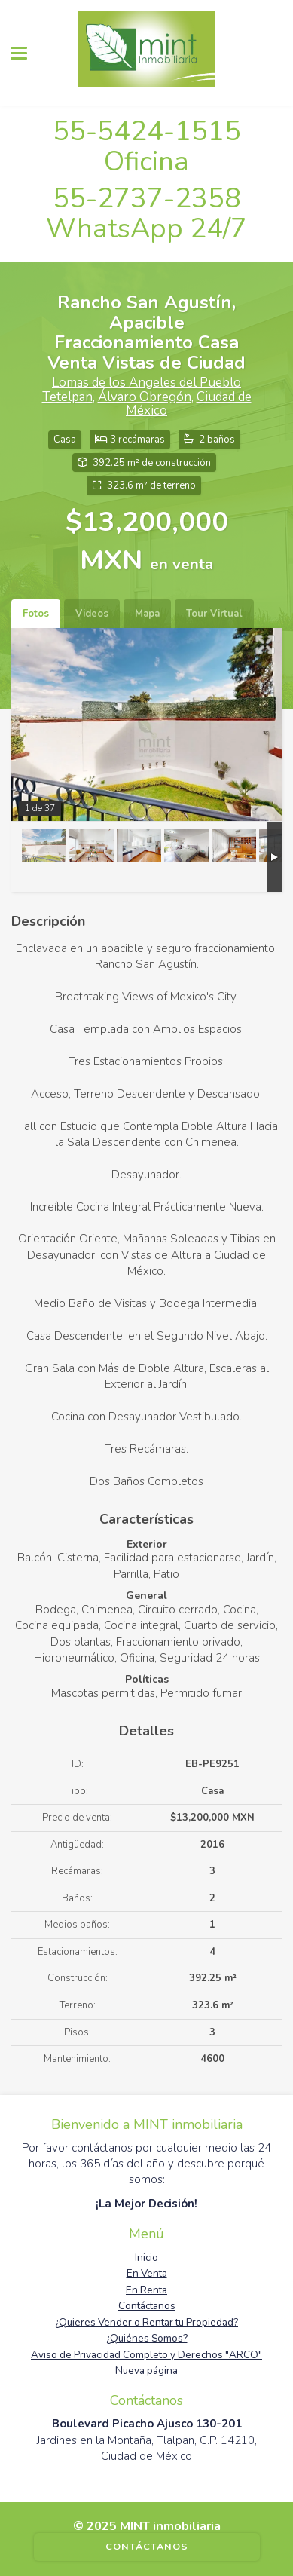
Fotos (36, 613)
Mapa (147, 613)
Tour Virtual (214, 613)
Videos (91, 613)
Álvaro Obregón (144, 397)
